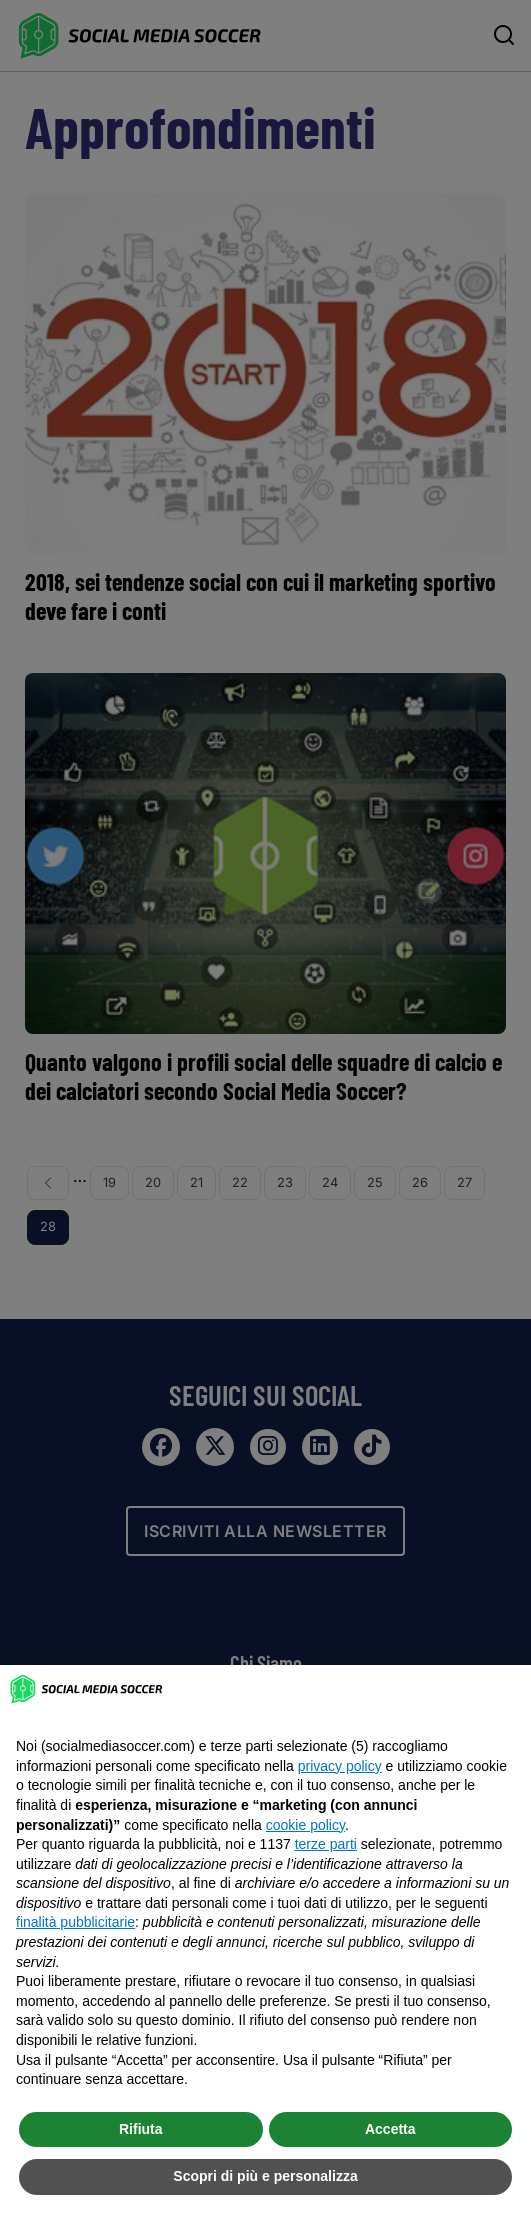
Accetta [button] (390, 2129)
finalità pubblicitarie (75, 1922)
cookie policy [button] (305, 1825)
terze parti (326, 1844)
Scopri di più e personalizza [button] (265, 2176)
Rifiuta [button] (141, 2129)
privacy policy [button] (340, 1766)
